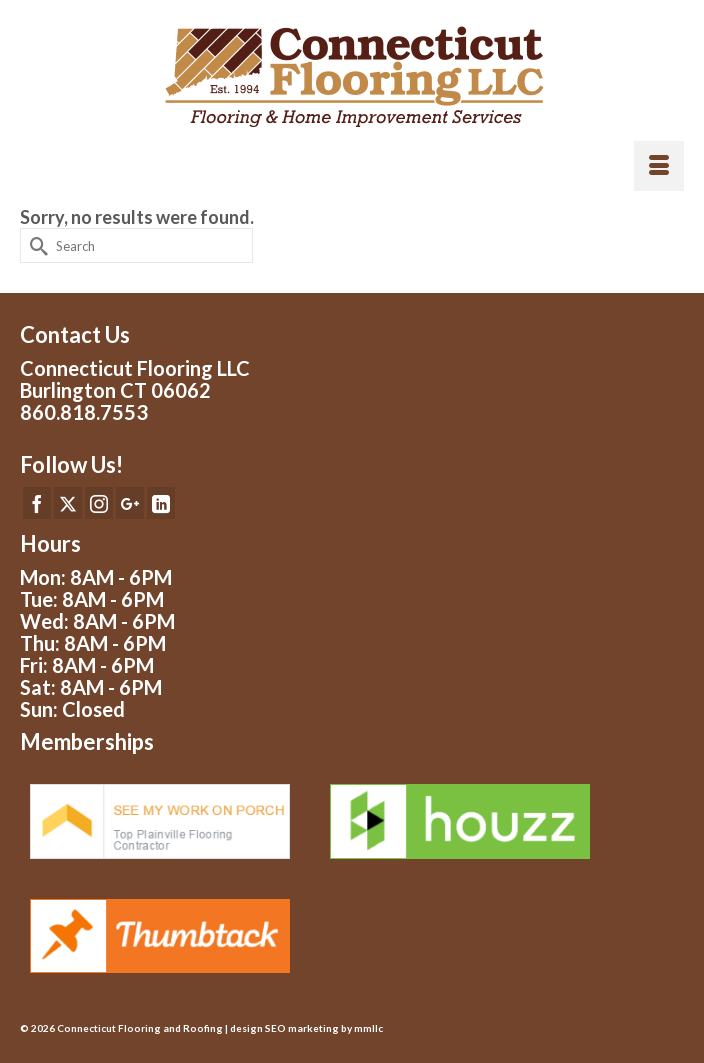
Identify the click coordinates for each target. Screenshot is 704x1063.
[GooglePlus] (130, 503)
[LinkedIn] (161, 503)
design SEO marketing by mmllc (306, 1028)
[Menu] (659, 166)
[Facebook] (37, 503)
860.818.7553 (84, 412)
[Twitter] (68, 503)
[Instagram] (99, 503)
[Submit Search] (35, 245)
